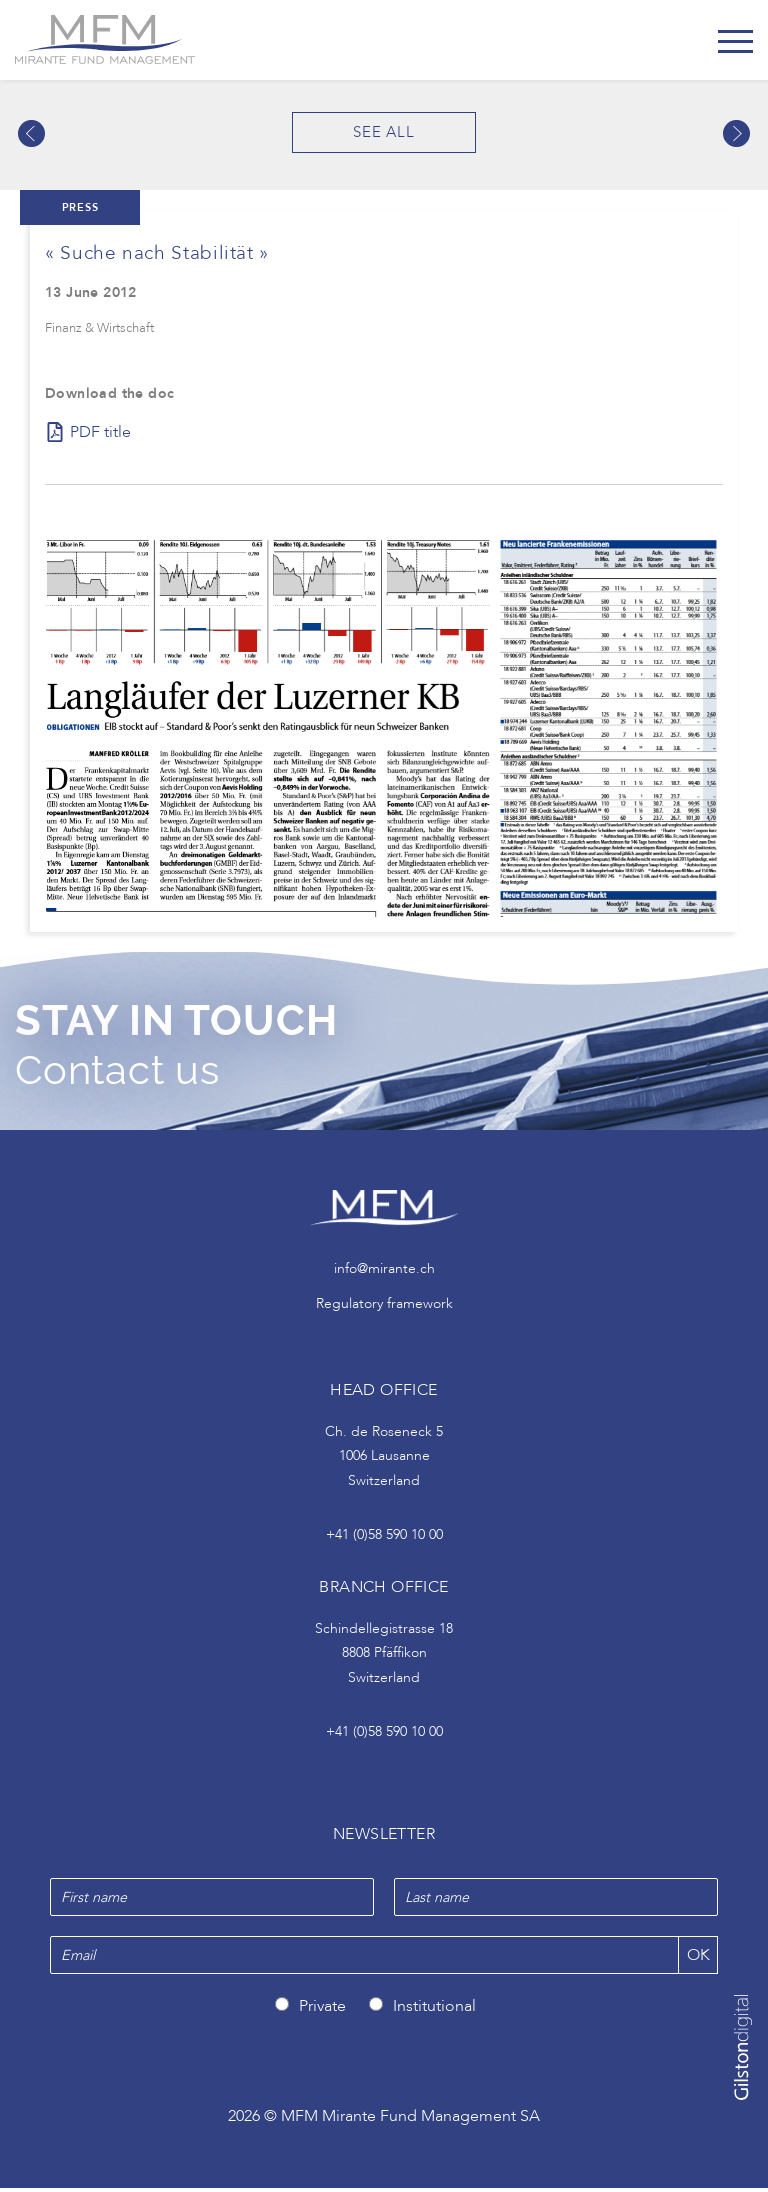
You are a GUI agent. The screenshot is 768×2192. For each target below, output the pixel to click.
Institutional (434, 2010)
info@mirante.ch (384, 1272)
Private (322, 2010)
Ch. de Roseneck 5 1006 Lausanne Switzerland (384, 1460)
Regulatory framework (384, 1306)
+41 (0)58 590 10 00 (384, 1538)
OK (698, 1959)
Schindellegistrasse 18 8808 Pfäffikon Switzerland (384, 1657)
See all (384, 132)
